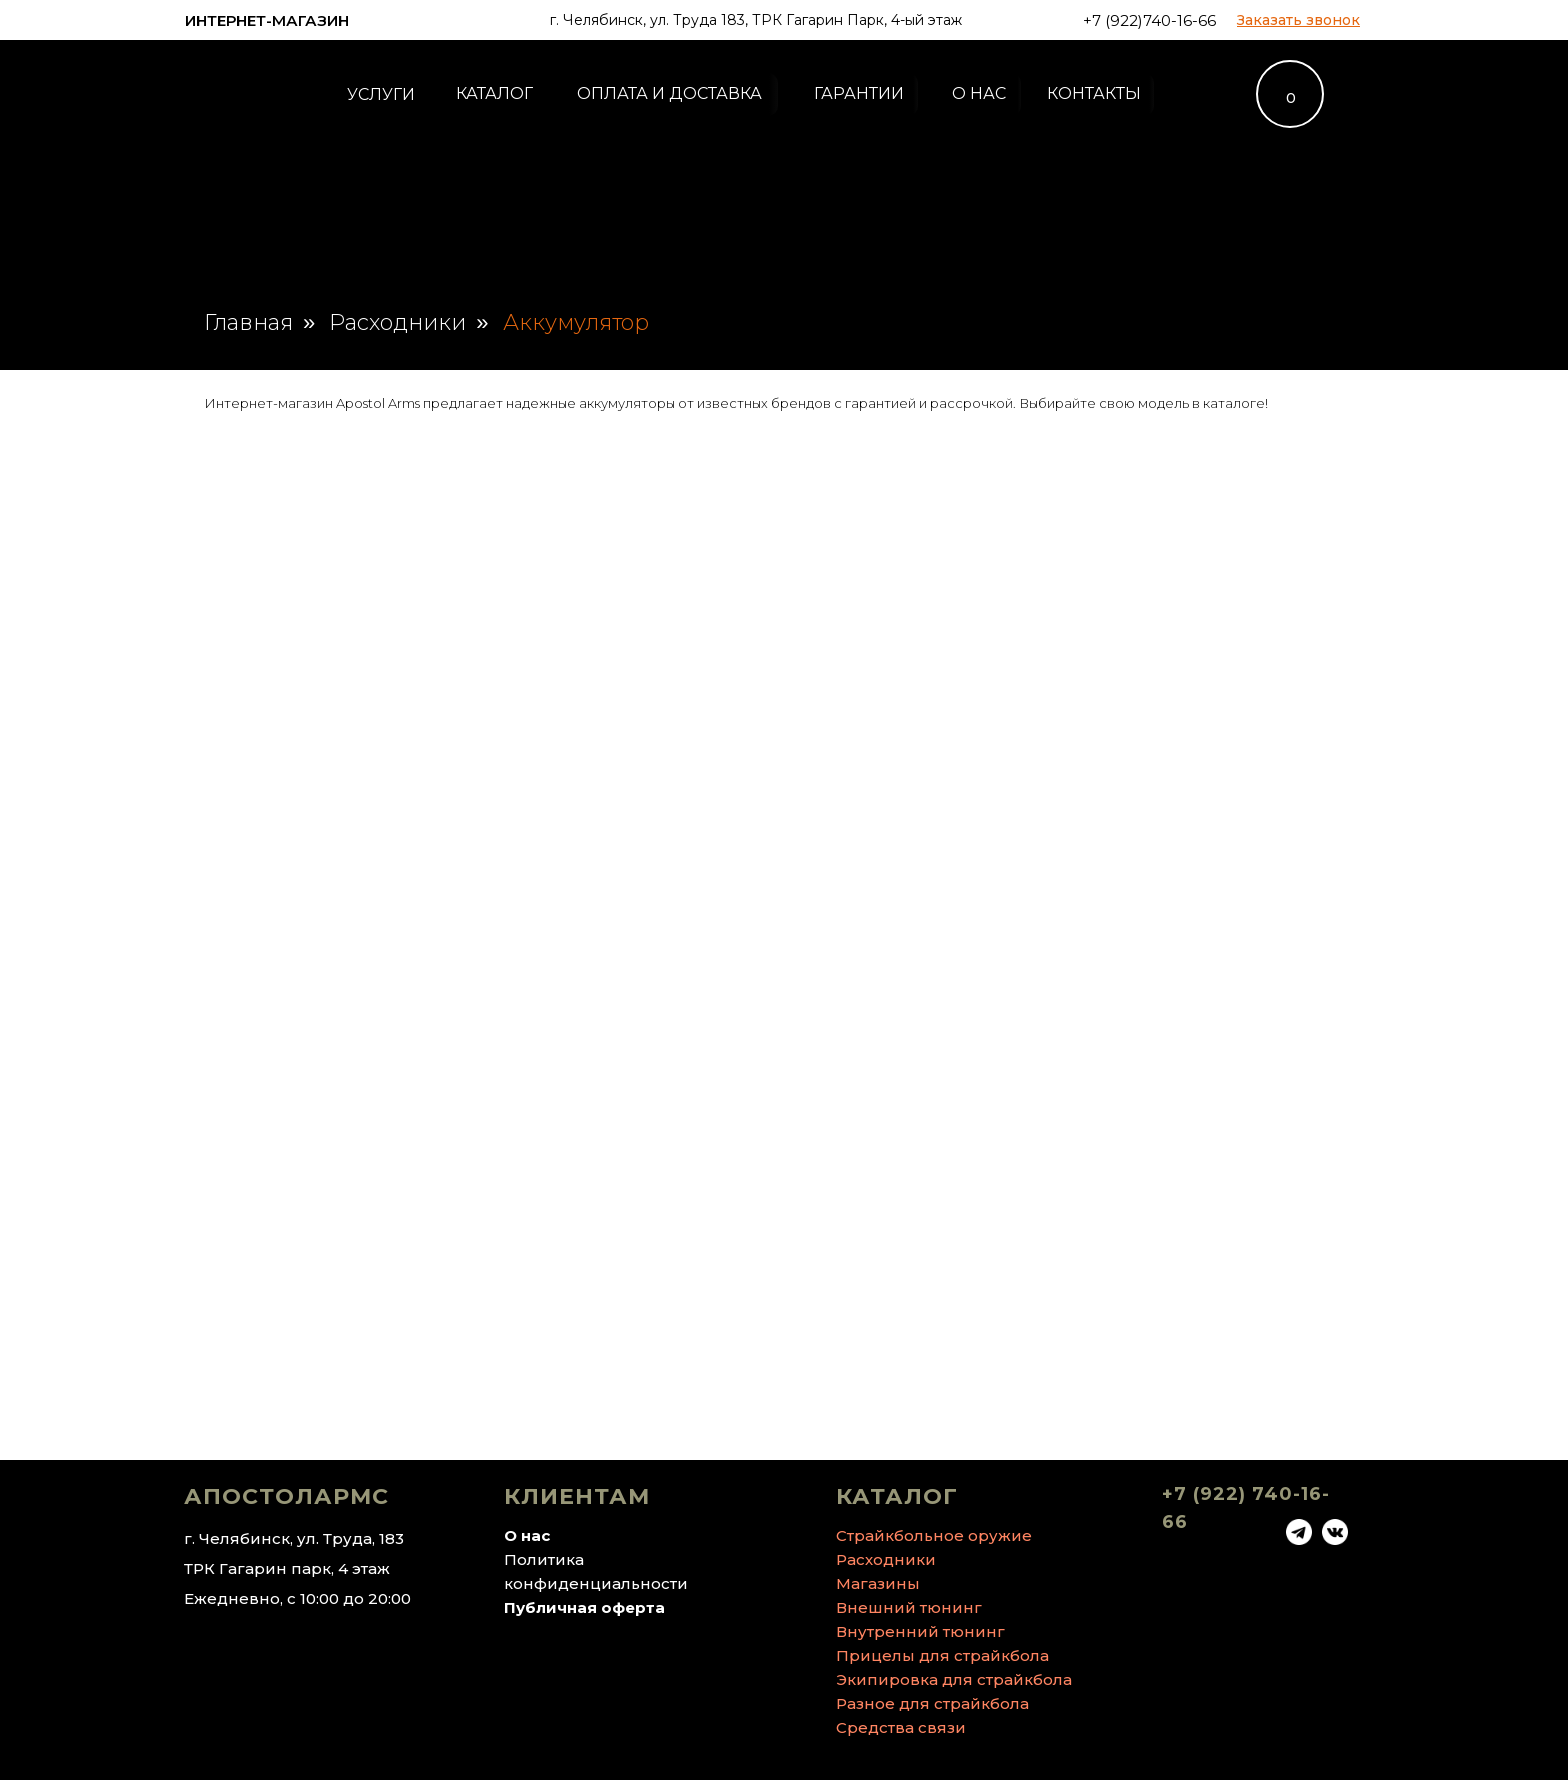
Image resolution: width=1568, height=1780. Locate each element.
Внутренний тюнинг (920, 1631)
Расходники (397, 323)
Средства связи (901, 1727)
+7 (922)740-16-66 (1149, 20)
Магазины (878, 1583)
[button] (1298, 20)
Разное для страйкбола (932, 1703)
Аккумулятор (576, 323)
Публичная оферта (584, 1607)
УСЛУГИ (381, 94)
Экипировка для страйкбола (954, 1679)
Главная (248, 323)
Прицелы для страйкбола (942, 1655)
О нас (527, 1535)
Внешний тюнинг (909, 1607)
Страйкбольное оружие (934, 1535)
